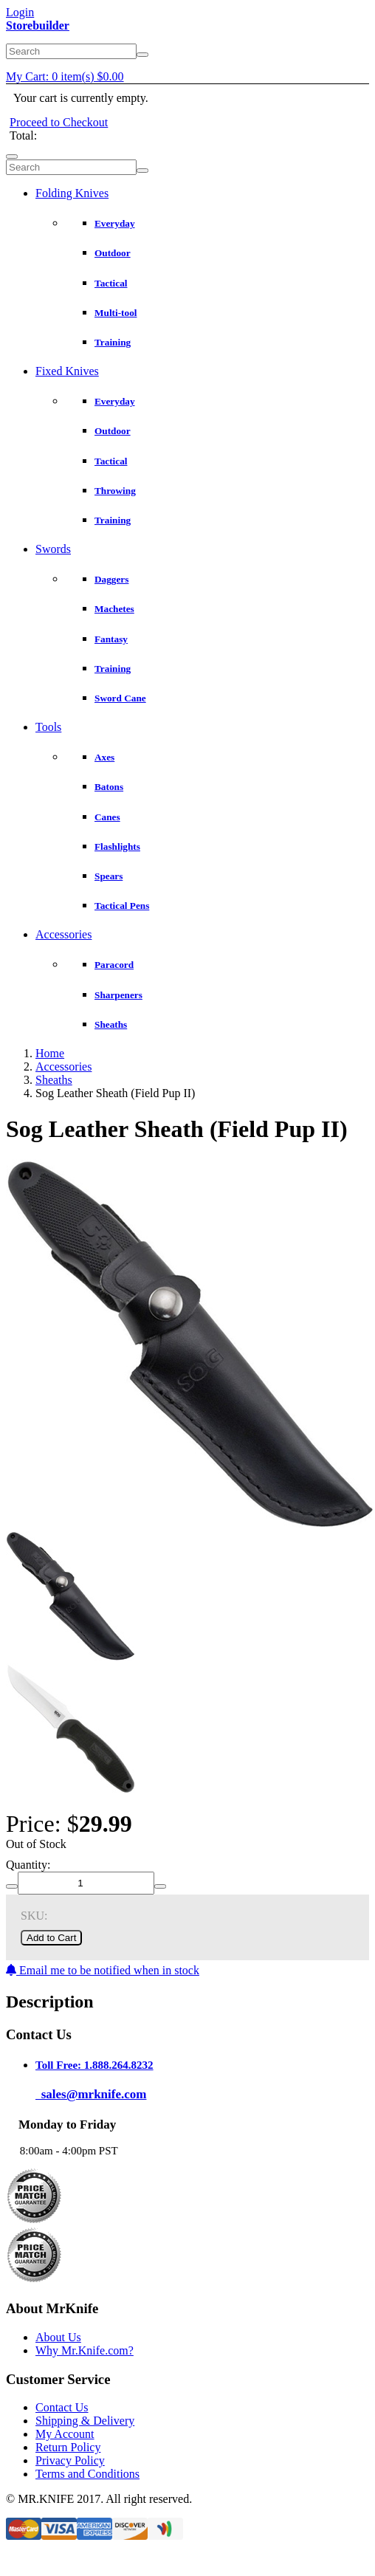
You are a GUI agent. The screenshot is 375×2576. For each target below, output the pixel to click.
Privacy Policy (70, 2460)
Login (20, 12)
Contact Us (62, 2407)
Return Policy (67, 2447)
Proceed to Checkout (59, 122)
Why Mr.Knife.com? (84, 2350)
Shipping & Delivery (84, 2420)
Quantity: (28, 1864)
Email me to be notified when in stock (102, 1970)
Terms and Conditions (87, 2473)
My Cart (65, 76)
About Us (58, 2337)
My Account (64, 2434)
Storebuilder (37, 25)
